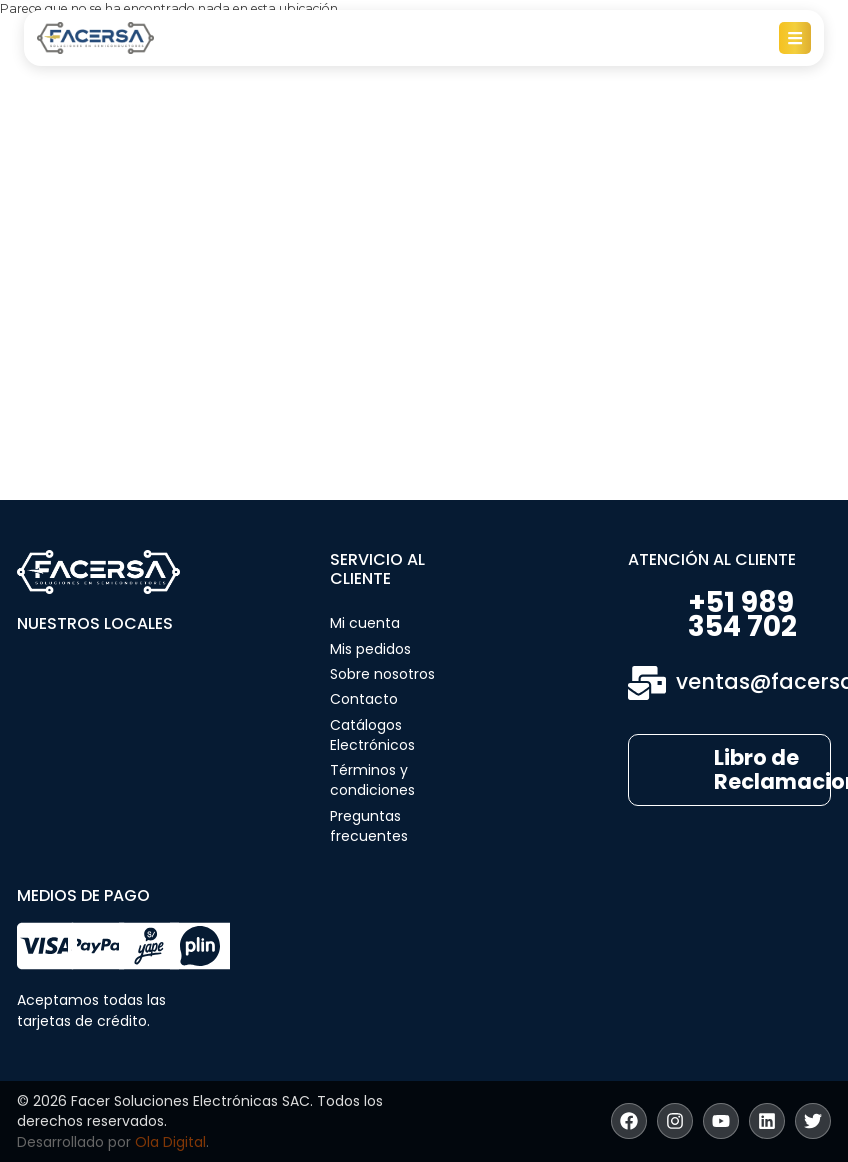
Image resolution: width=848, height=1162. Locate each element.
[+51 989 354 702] (653, 616)
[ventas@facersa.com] (647, 683)
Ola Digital (170, 1142)
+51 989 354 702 (742, 614)
